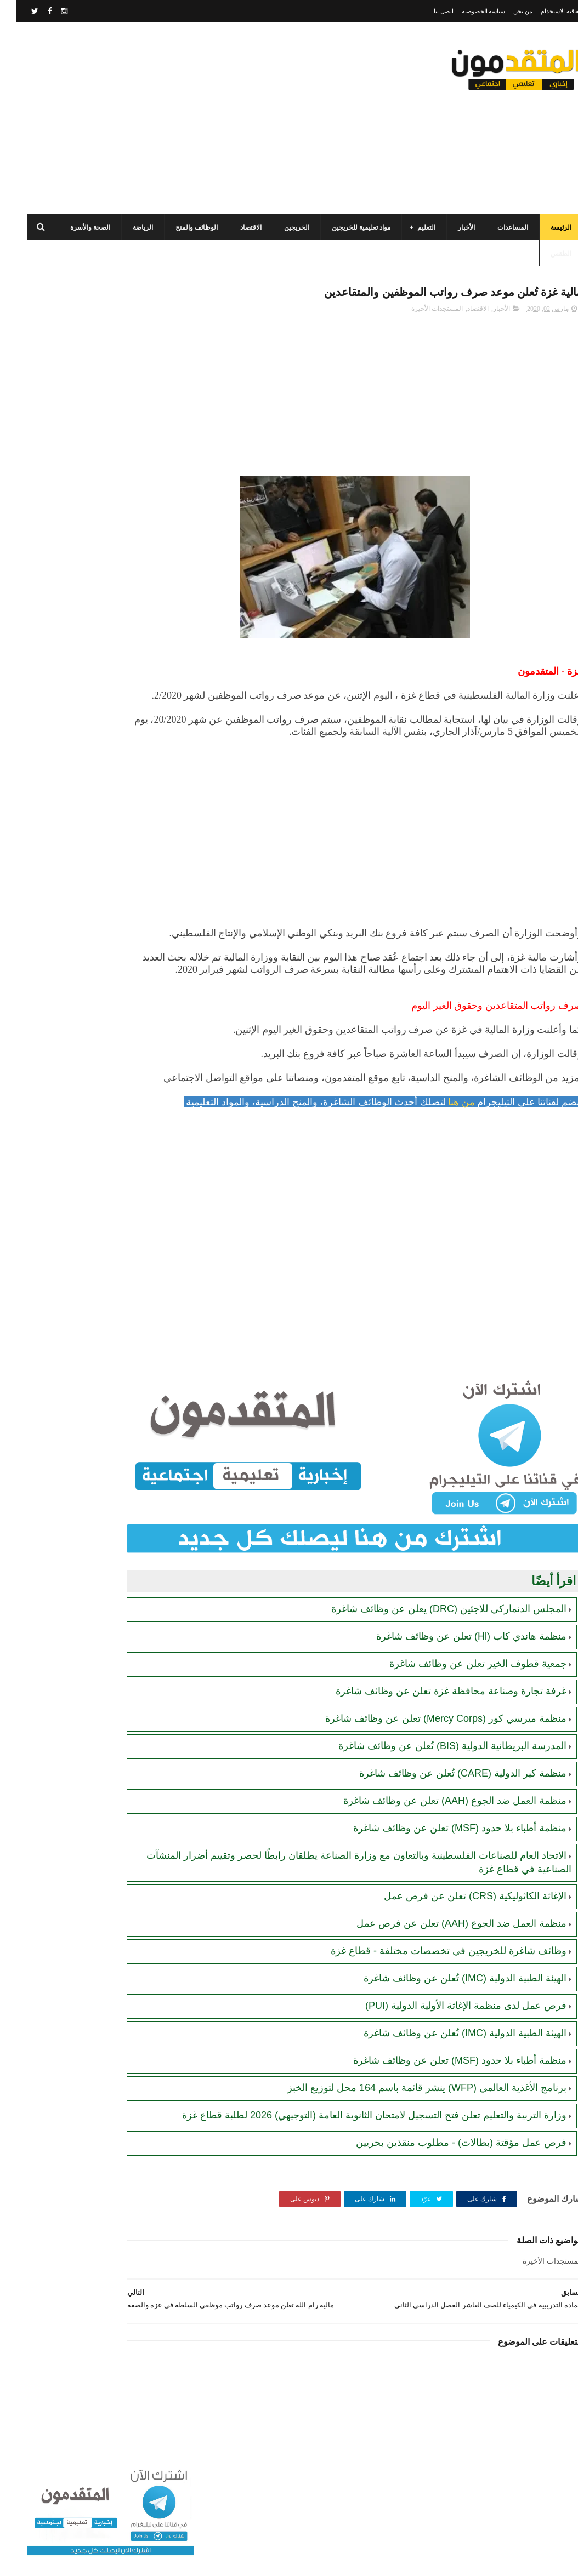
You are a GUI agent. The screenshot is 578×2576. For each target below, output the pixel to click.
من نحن (507, 11)
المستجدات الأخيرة (421, 312)
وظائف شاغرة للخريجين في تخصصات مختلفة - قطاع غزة (433, 1990)
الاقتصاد (235, 227)
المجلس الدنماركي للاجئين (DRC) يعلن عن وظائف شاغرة (433, 1648)
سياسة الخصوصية (468, 11)
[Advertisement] (211, 118)
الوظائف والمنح (181, 227)
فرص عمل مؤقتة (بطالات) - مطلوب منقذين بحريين (445, 2195)
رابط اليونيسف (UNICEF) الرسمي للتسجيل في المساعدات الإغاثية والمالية (68, 843)
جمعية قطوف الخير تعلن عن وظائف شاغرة (462, 1703)
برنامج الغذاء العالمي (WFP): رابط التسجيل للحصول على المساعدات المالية (67, 793)
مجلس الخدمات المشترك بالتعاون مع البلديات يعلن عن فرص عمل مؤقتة (67, 586)
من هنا (445, 1165)
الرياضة (127, 227)
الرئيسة (545, 227)
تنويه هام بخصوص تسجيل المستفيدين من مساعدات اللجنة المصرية (70, 893)
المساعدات (496, 227)
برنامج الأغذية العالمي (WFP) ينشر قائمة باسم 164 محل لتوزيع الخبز (411, 2127)
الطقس (545, 254)
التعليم (410, 227)
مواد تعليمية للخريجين (345, 227)
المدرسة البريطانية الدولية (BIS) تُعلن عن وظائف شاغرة (436, 1785)
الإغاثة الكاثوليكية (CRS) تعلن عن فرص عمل (459, 1935)
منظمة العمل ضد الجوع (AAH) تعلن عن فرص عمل (446, 1962)
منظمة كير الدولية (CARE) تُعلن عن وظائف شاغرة (447, 1812)
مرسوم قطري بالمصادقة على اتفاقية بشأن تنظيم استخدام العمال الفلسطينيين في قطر (73, 636)
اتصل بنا (428, 11)
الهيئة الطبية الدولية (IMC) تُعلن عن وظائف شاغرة (449, 2017)
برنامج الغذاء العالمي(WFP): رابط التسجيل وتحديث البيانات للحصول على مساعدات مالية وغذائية (67, 436)
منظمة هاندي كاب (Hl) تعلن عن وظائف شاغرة (455, 1675)
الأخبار (450, 227)
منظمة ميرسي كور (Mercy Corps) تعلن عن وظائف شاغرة (430, 1757)
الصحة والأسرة (74, 227)
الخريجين (280, 227)
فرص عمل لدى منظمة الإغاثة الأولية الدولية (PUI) (450, 2045)
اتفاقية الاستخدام (545, 11)
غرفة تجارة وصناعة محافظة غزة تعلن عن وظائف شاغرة (435, 1730)
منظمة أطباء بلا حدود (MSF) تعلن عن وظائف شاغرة (444, 1867)
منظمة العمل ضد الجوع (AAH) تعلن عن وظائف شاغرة (439, 1840)
